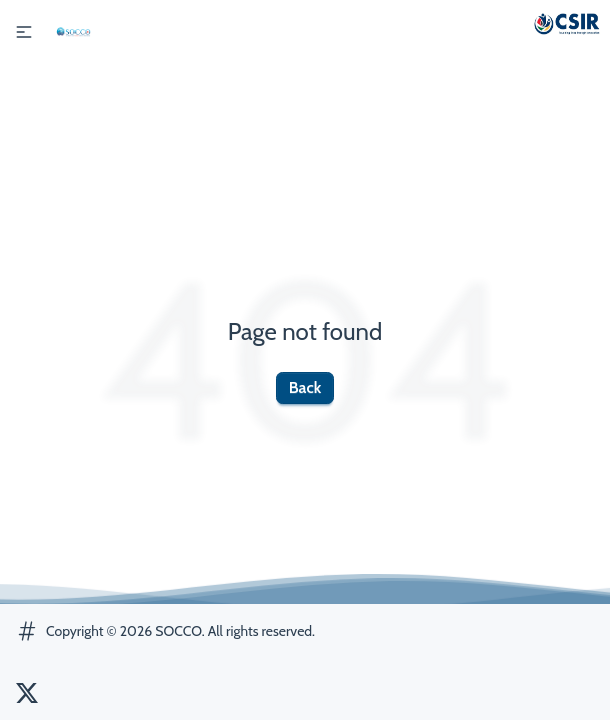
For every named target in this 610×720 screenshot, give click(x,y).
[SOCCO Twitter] (27, 693)
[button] (24, 32)
